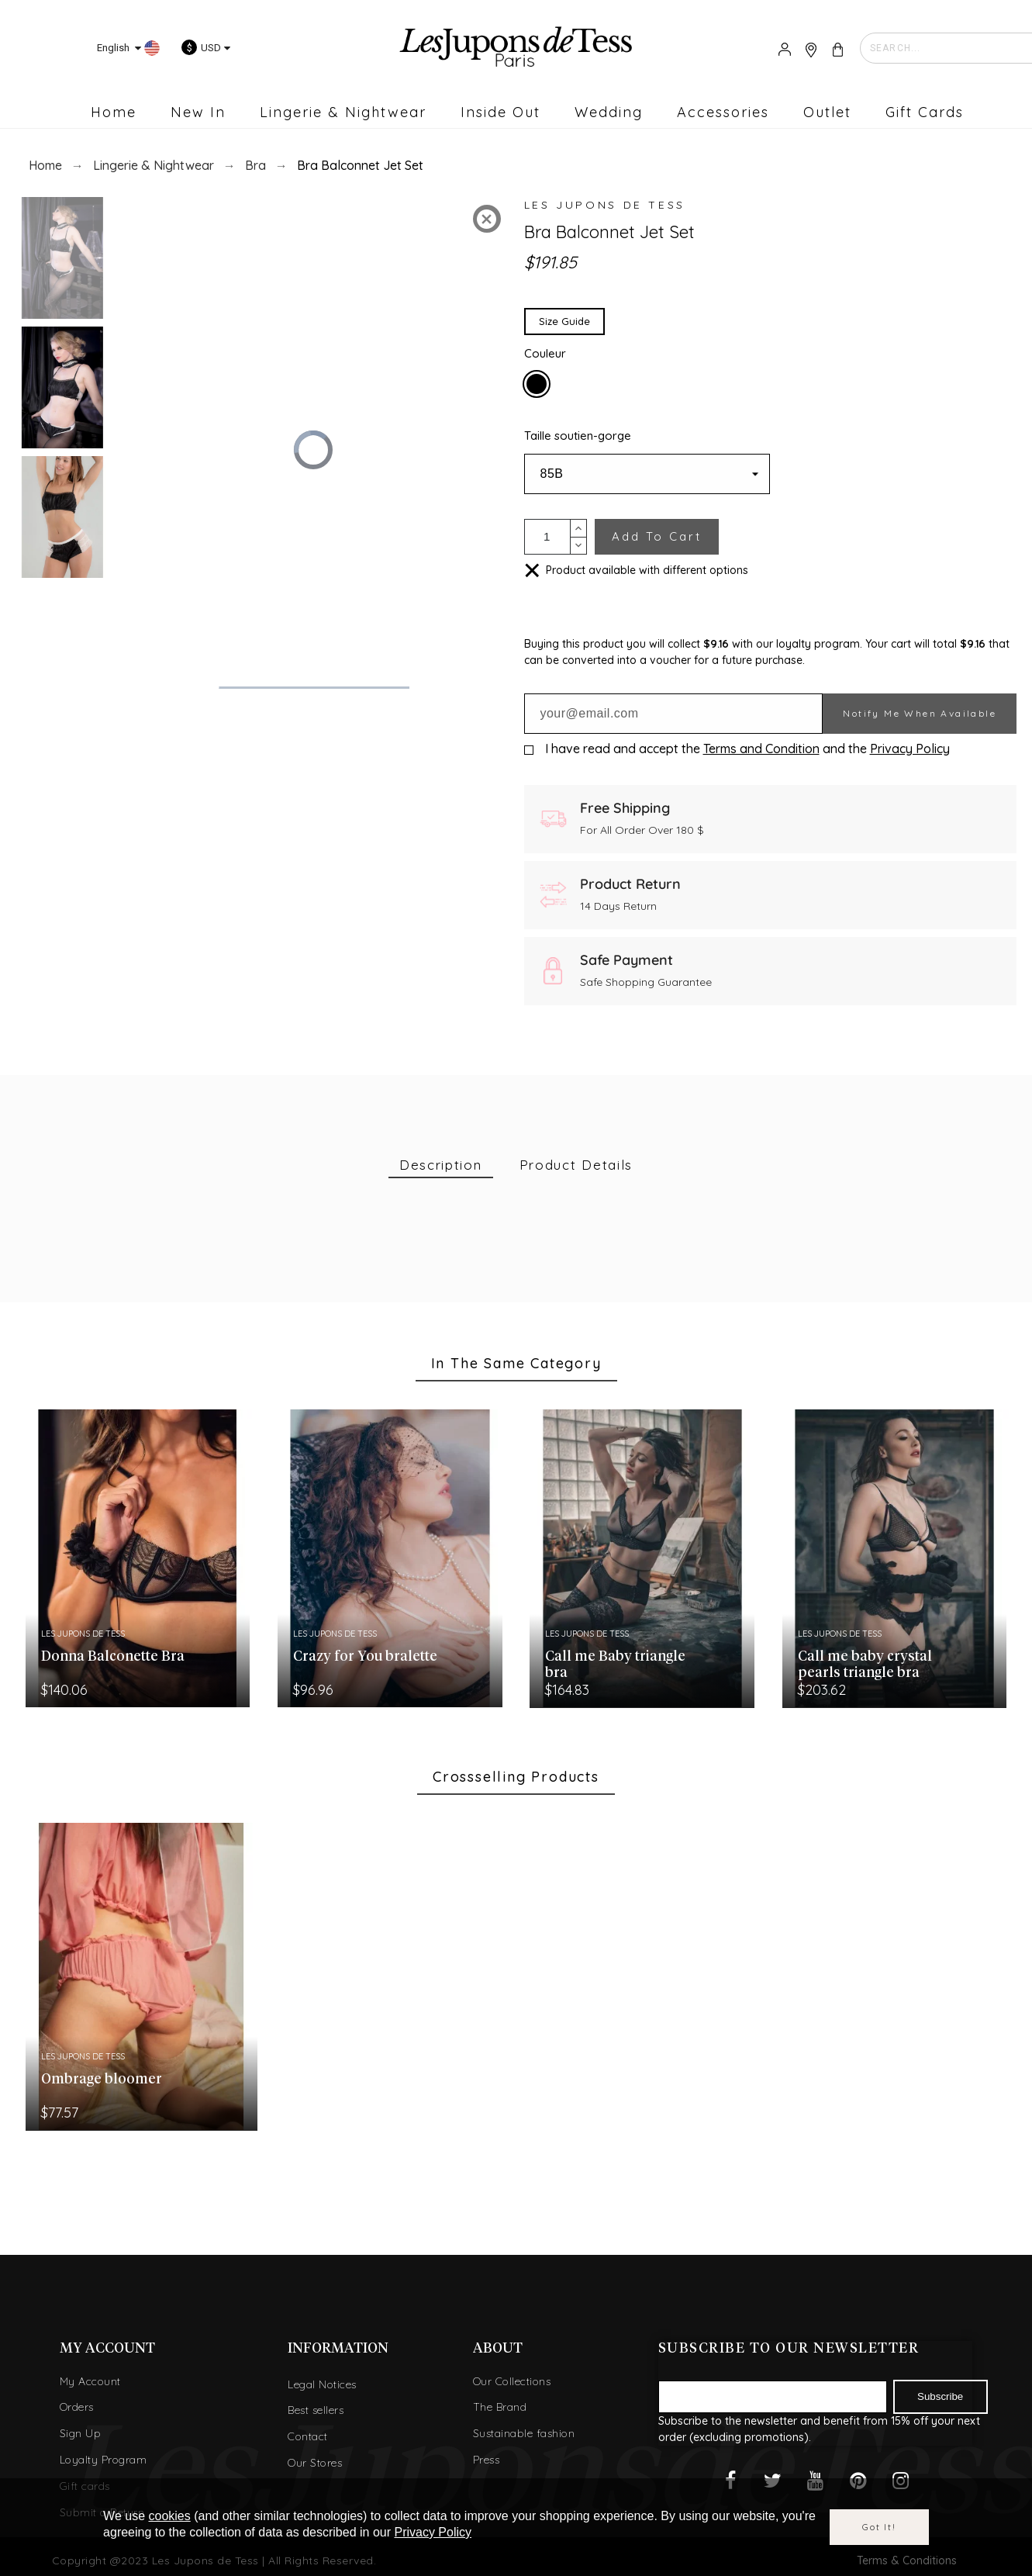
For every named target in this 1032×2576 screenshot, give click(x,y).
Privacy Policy (910, 748)
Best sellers (315, 2410)
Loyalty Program (103, 2460)
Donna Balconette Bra (113, 1657)
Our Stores (315, 2463)
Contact (308, 2436)
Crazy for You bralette (365, 1657)
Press (486, 2460)
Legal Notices (322, 2384)
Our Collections (512, 2381)
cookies (170, 2515)
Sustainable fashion (524, 2433)
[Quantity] (547, 537)
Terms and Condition (761, 748)
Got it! (879, 2527)
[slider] (312, 687)
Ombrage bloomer (101, 2080)
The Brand (500, 2407)
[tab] (440, 1165)
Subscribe (940, 2396)
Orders (77, 2407)
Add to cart (657, 536)
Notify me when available (919, 713)
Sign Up (81, 2433)
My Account (90, 2381)
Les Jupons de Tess (605, 204)
